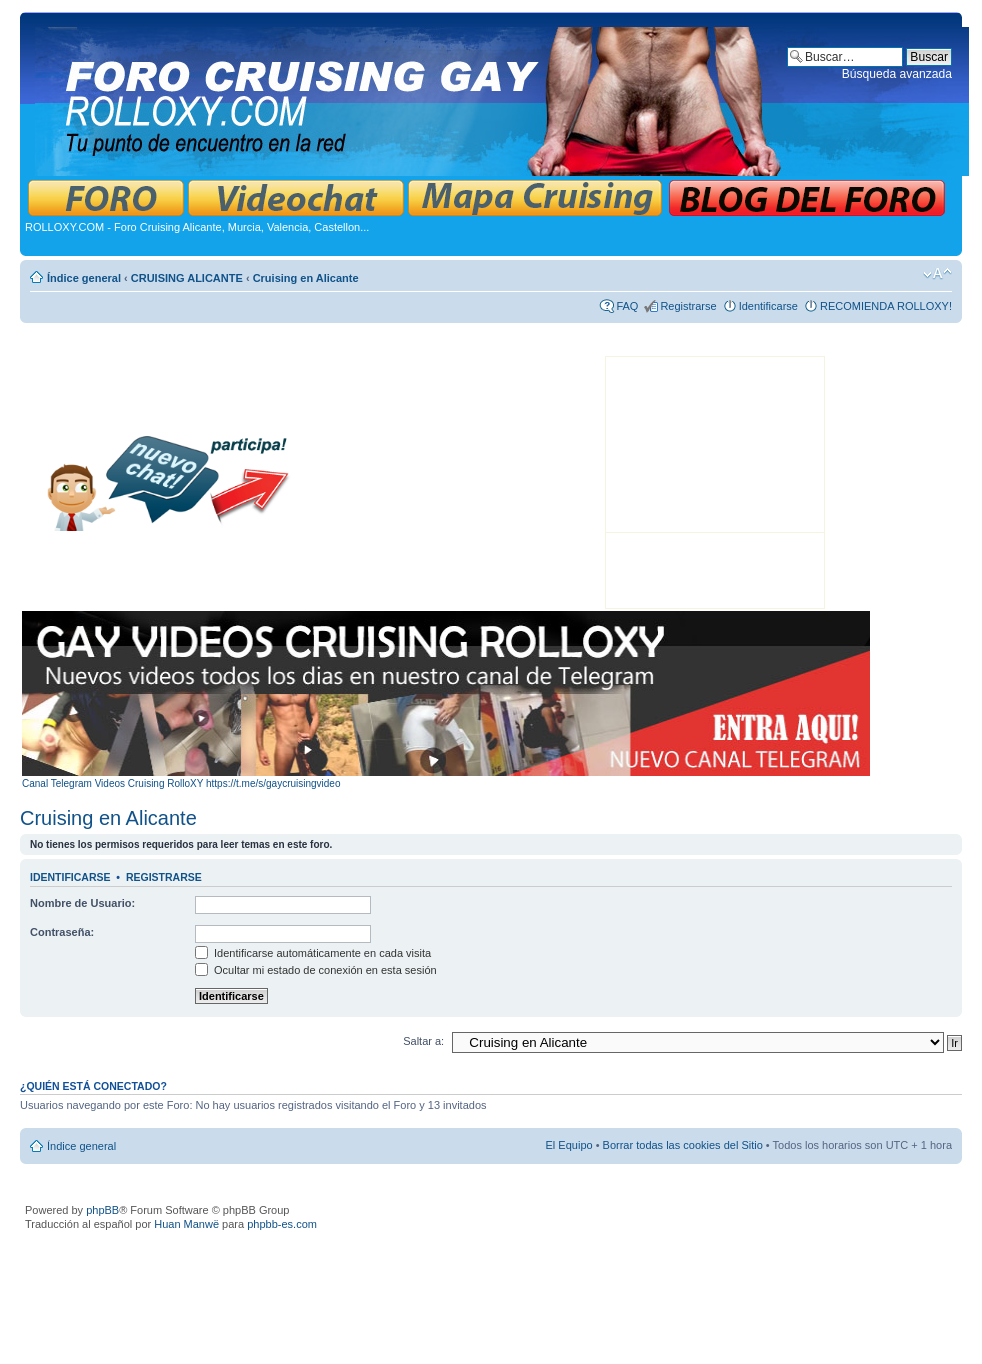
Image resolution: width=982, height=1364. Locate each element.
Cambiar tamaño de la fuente (937, 274)
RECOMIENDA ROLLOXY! (886, 306)
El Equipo (569, 1145)
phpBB (102, 1210)
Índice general (84, 278)
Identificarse (768, 306)
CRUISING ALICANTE (187, 278)
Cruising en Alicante (306, 278)
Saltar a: (423, 1041)
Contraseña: (62, 932)
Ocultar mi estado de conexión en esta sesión (316, 970)
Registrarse (688, 306)
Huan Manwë (186, 1224)
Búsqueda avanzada (897, 74)
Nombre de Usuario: (82, 903)
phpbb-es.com (282, 1224)
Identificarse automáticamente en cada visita (313, 953)
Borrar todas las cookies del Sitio (683, 1145)
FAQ (627, 306)
